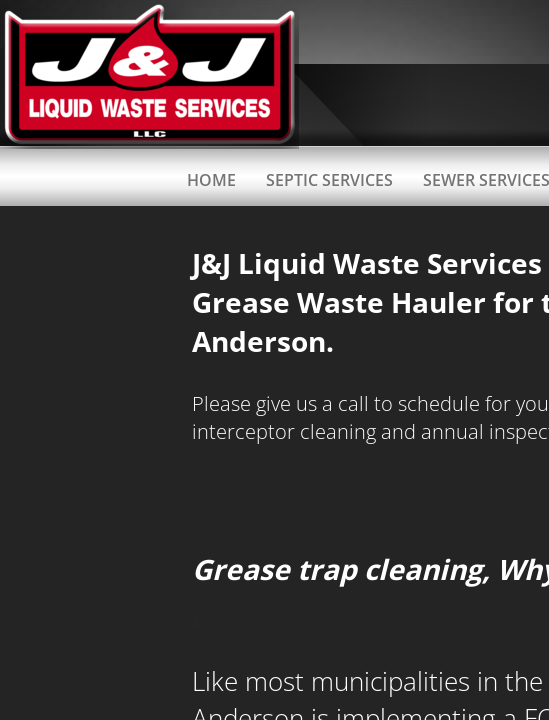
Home (211, 180)
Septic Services (329, 180)
